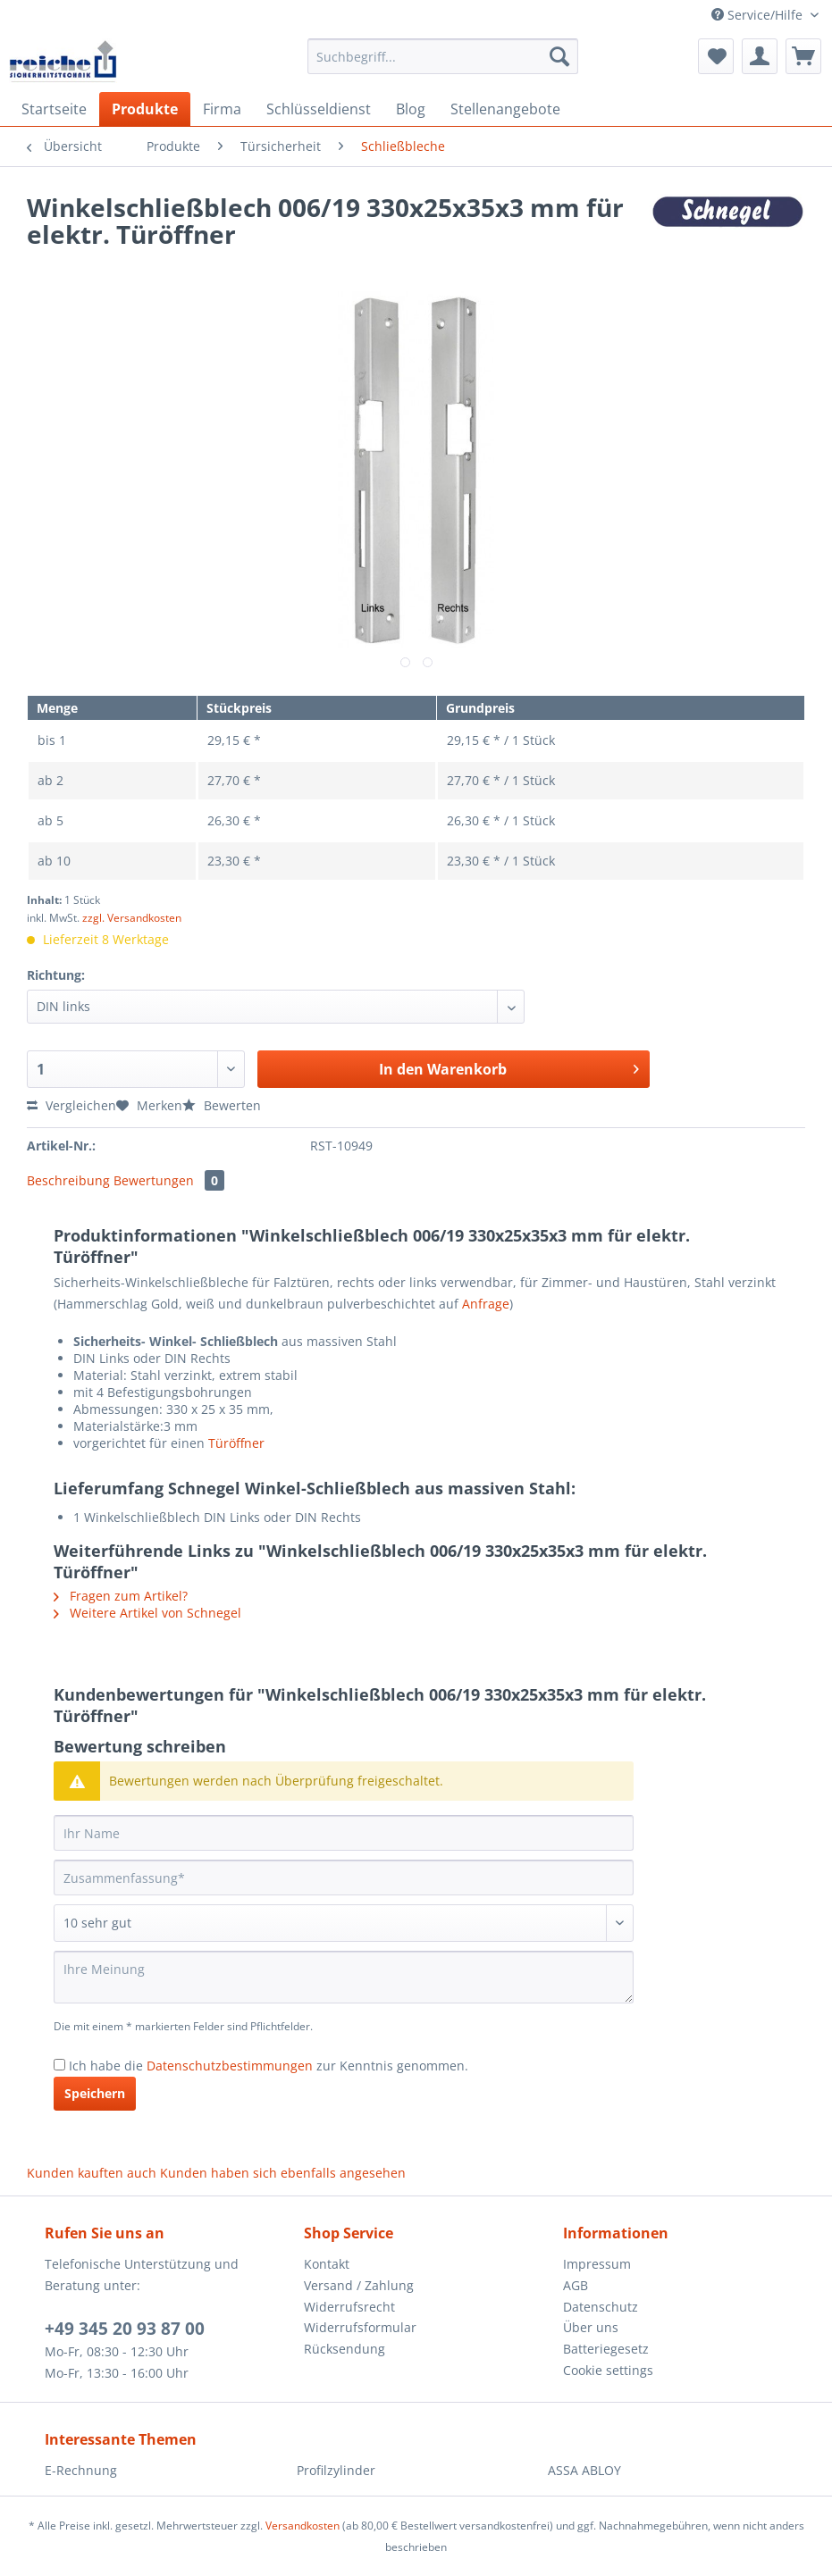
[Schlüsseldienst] (318, 109)
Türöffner (236, 1442)
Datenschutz (600, 2306)
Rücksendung (344, 2348)
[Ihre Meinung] (344, 1977)
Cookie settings (608, 2370)
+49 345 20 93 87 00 (125, 2328)
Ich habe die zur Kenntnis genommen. (268, 2065)
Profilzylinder (336, 2470)
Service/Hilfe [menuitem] (758, 14)
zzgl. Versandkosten (131, 917)
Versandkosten (302, 2525)
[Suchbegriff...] (442, 56)
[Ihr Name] (344, 1833)
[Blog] (410, 109)
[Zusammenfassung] (344, 1877)
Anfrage (485, 1303)
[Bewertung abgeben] (344, 1923)
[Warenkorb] (803, 56)
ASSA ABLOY (584, 2470)
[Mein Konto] (759, 56)
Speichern (94, 2093)
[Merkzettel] (716, 56)
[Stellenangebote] (505, 109)
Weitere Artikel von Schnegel (147, 1612)
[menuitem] (442, 64)
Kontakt (326, 2263)
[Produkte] (144, 109)
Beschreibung (68, 1180)
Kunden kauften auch (91, 2172)
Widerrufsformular (360, 2327)
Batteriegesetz (606, 2348)
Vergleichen (71, 1105)
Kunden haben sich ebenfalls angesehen (283, 2172)
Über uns (590, 2327)
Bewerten (221, 1105)
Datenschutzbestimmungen (230, 2065)
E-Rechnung (81, 2470)
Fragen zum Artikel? (121, 1595)
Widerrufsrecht (349, 2306)
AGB (575, 2285)
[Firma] (222, 109)
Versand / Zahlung (359, 2285)
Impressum (597, 2263)
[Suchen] (559, 56)
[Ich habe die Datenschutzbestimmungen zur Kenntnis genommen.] (59, 2064)
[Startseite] (54, 109)
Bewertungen (168, 1180)
